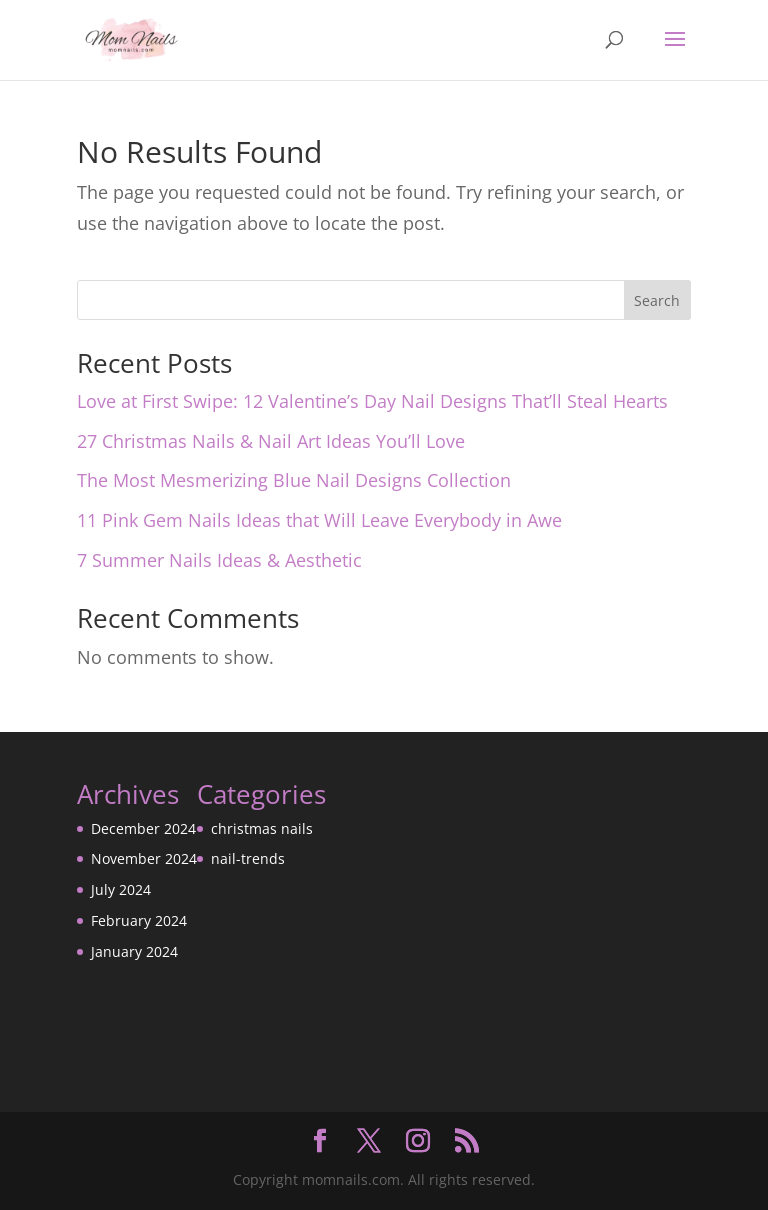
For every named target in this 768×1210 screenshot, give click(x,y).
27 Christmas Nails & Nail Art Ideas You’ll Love (271, 441)
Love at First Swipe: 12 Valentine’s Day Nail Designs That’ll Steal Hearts (372, 401)
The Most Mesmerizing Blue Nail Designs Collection (294, 480)
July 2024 (121, 889)
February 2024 (139, 920)
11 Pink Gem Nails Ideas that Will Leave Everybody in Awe (319, 520)
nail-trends (248, 858)
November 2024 (144, 858)
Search (657, 300)
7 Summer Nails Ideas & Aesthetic (219, 560)
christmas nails (262, 828)
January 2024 (134, 951)
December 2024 (143, 828)
